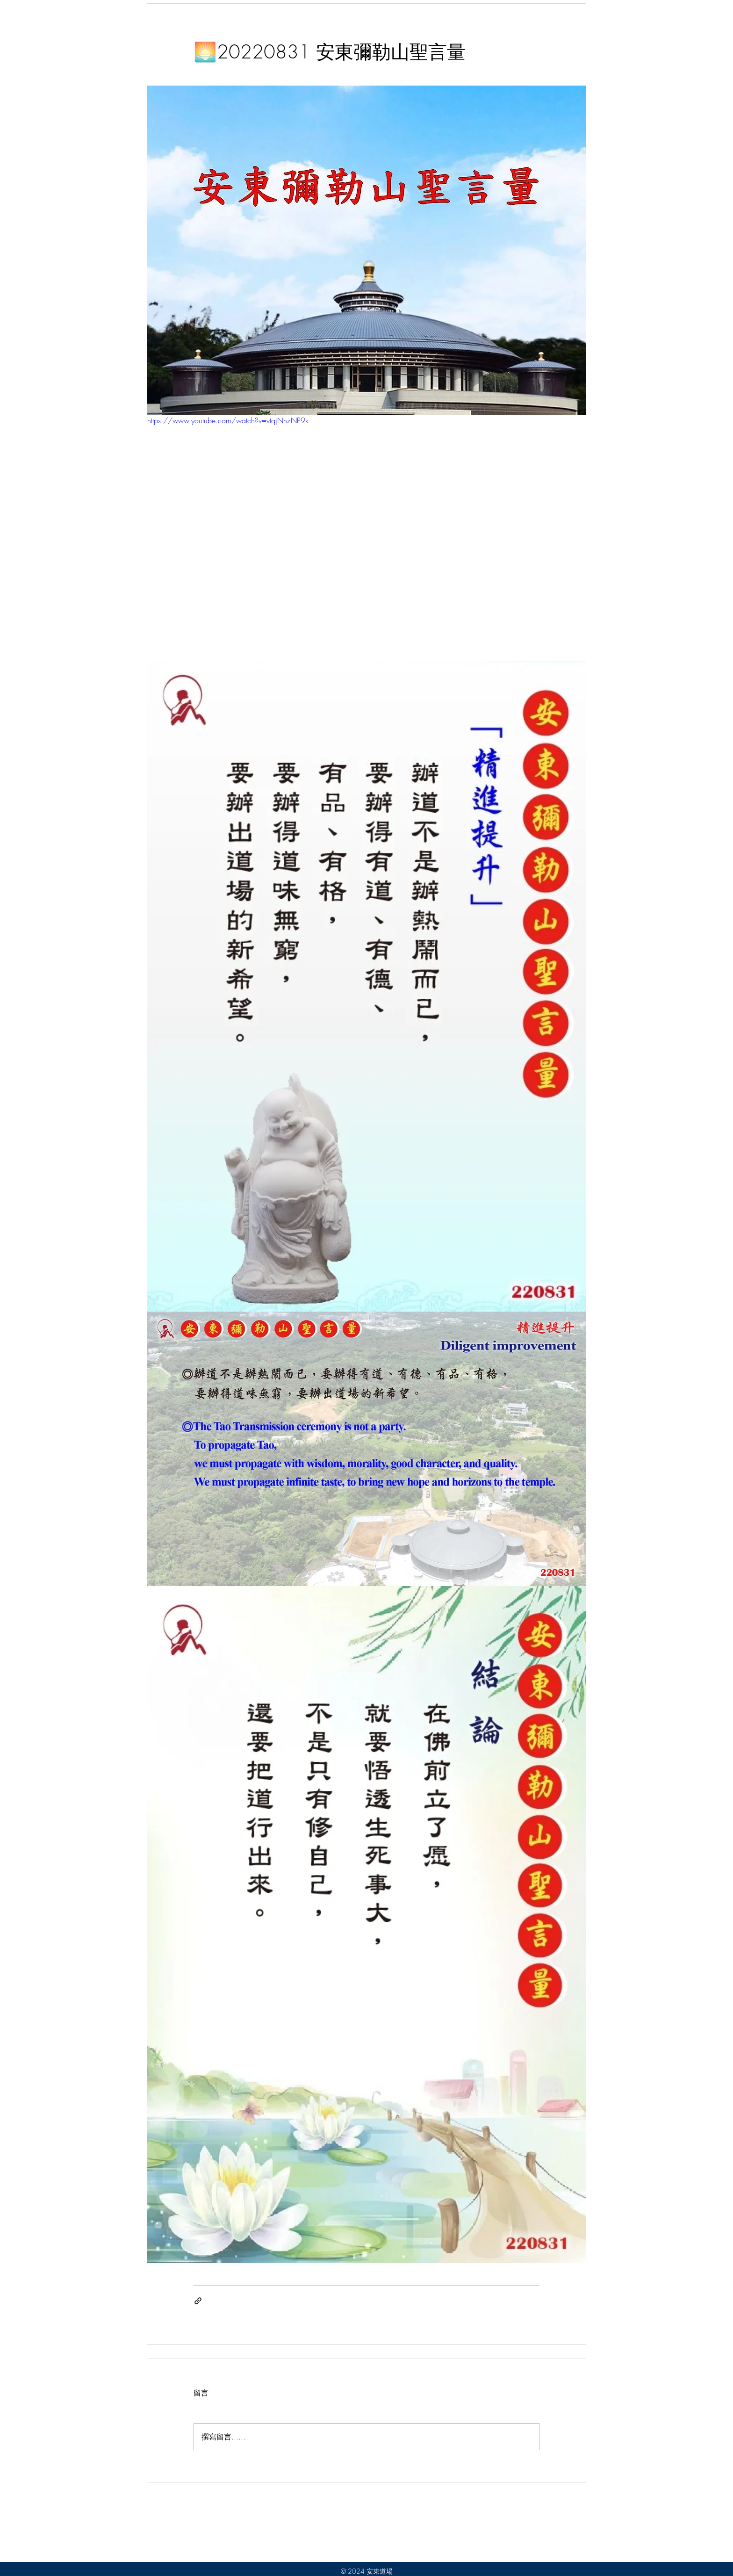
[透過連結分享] (198, 2300)
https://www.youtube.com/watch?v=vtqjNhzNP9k (228, 420)
